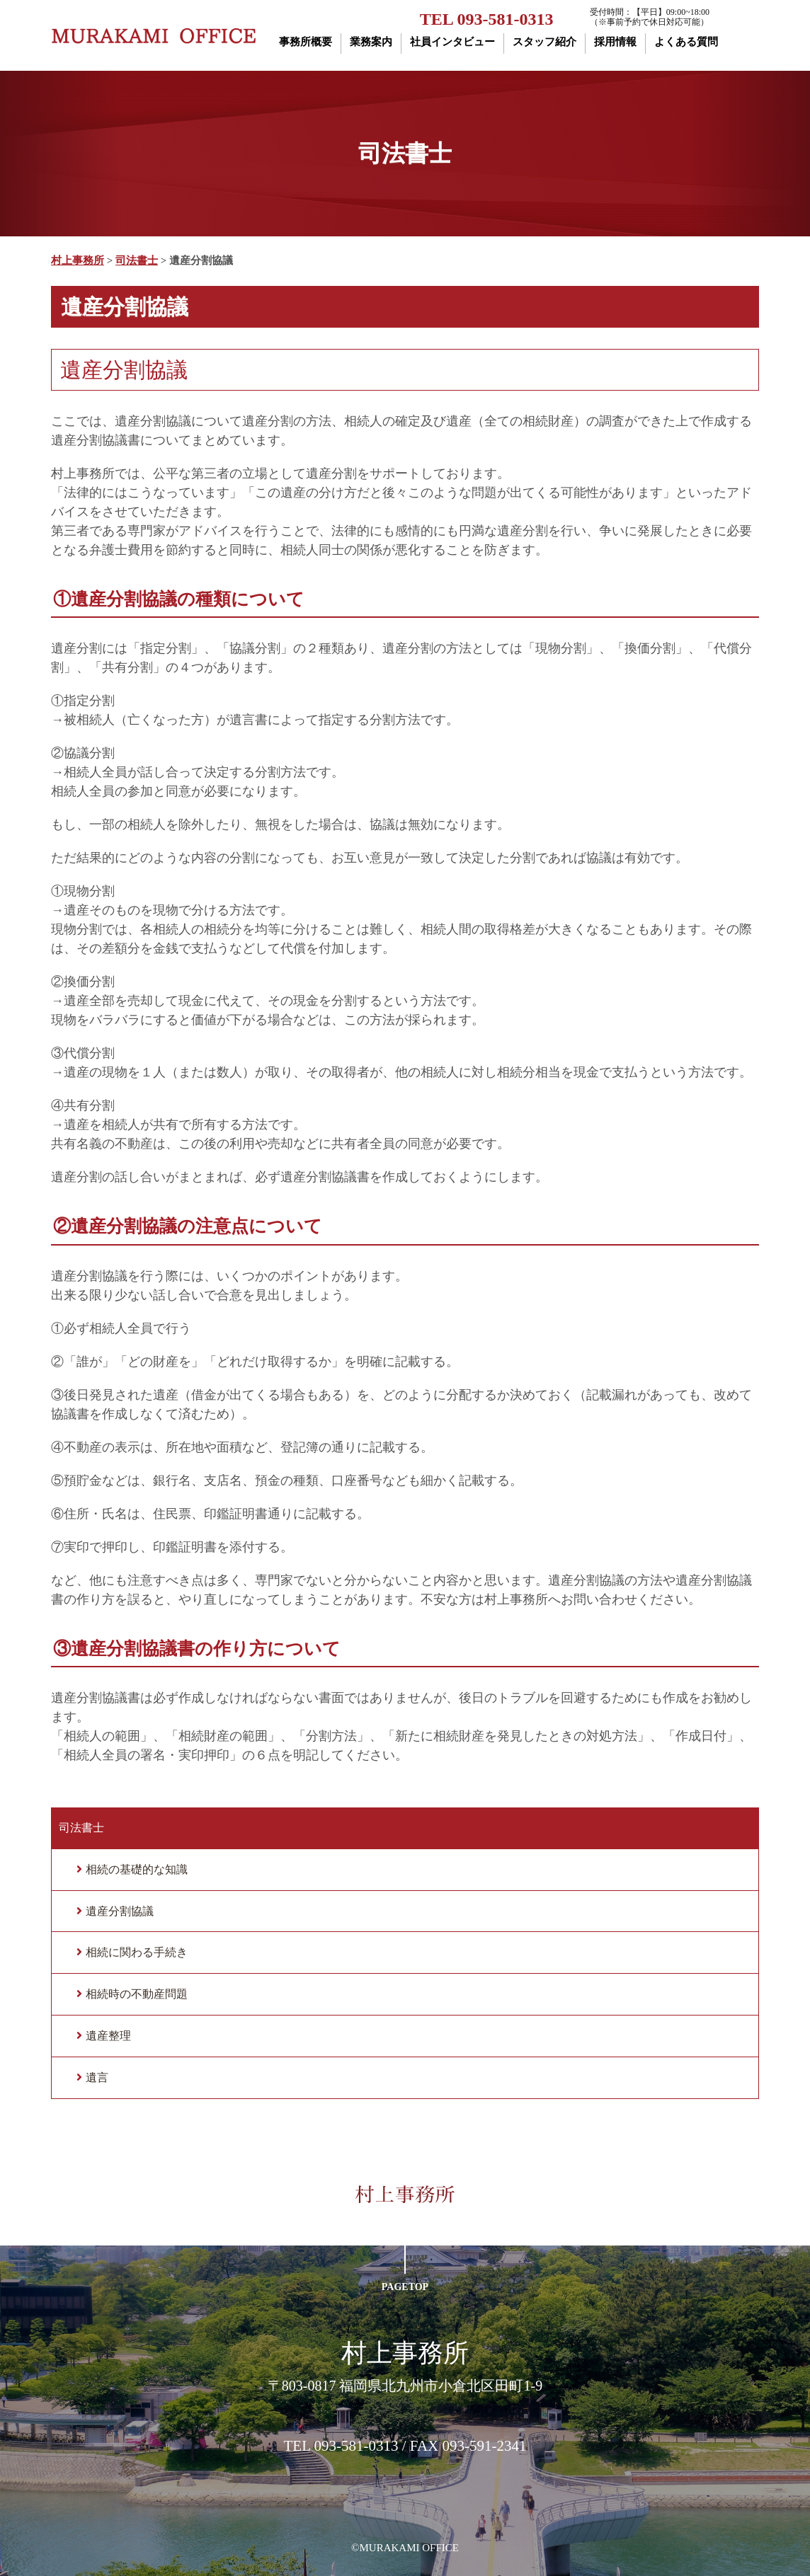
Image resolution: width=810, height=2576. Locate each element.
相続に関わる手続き (137, 1952)
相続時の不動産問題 (137, 1994)
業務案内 (371, 41)
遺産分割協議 (120, 1911)
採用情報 (615, 41)
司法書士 (81, 1828)
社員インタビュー (452, 41)
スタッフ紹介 (544, 41)
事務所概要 (305, 41)
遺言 (97, 2077)
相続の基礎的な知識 (137, 1869)
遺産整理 (108, 2036)
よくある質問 (686, 41)
